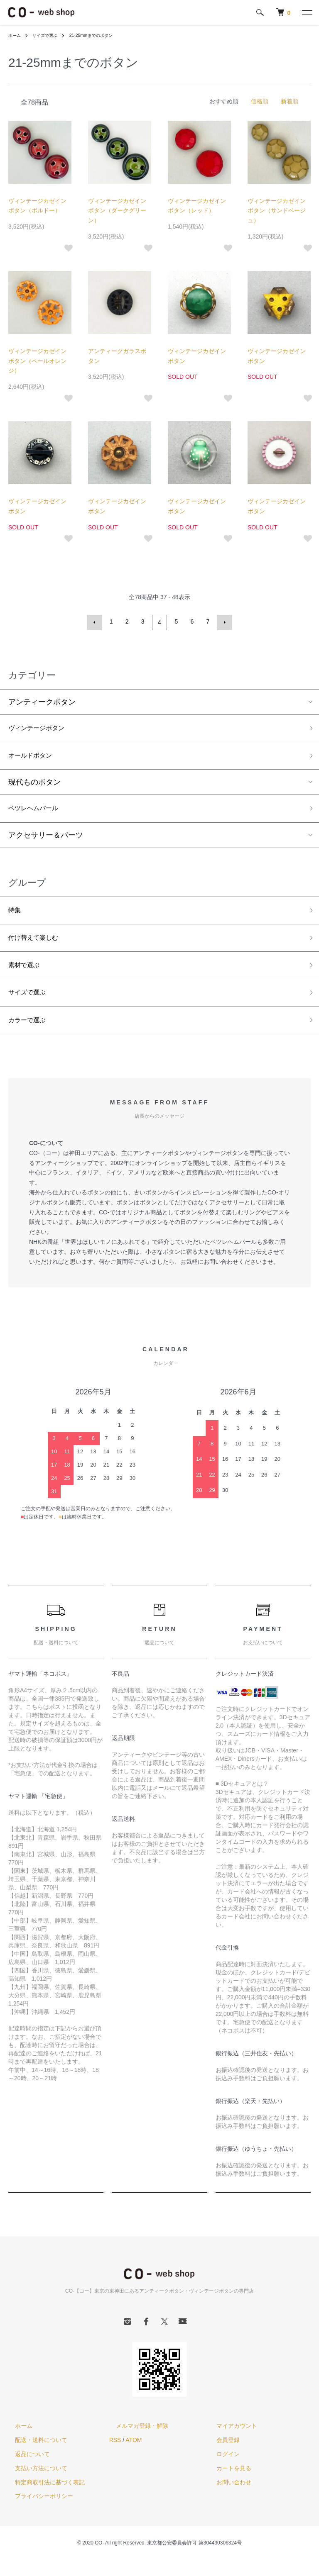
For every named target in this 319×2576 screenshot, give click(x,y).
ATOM (133, 2456)
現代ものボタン (34, 785)
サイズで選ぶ (50, 35)
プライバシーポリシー (37, 2512)
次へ (222, 621)
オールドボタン (34, 757)
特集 (15, 916)
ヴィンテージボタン (42, 728)
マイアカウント (230, 2442)
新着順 (289, 101)
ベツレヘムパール (38, 812)
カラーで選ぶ (30, 1035)
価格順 (259, 101)
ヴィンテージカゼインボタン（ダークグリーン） (117, 210)
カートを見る (227, 2484)
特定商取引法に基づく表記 (43, 2498)
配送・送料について (34, 2456)
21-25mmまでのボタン (102, 35)
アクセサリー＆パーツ (45, 840)
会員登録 (221, 2456)
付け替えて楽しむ (38, 946)
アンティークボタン (42, 700)
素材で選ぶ (27, 976)
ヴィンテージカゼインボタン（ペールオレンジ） (37, 361)
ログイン (221, 2470)
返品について (25, 2470)
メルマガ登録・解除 (135, 2442)
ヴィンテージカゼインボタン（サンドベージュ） (277, 210)
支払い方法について (34, 2484)
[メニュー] (306, 12)
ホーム (15, 35)
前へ (96, 621)
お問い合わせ (227, 2498)
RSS (115, 2456)
